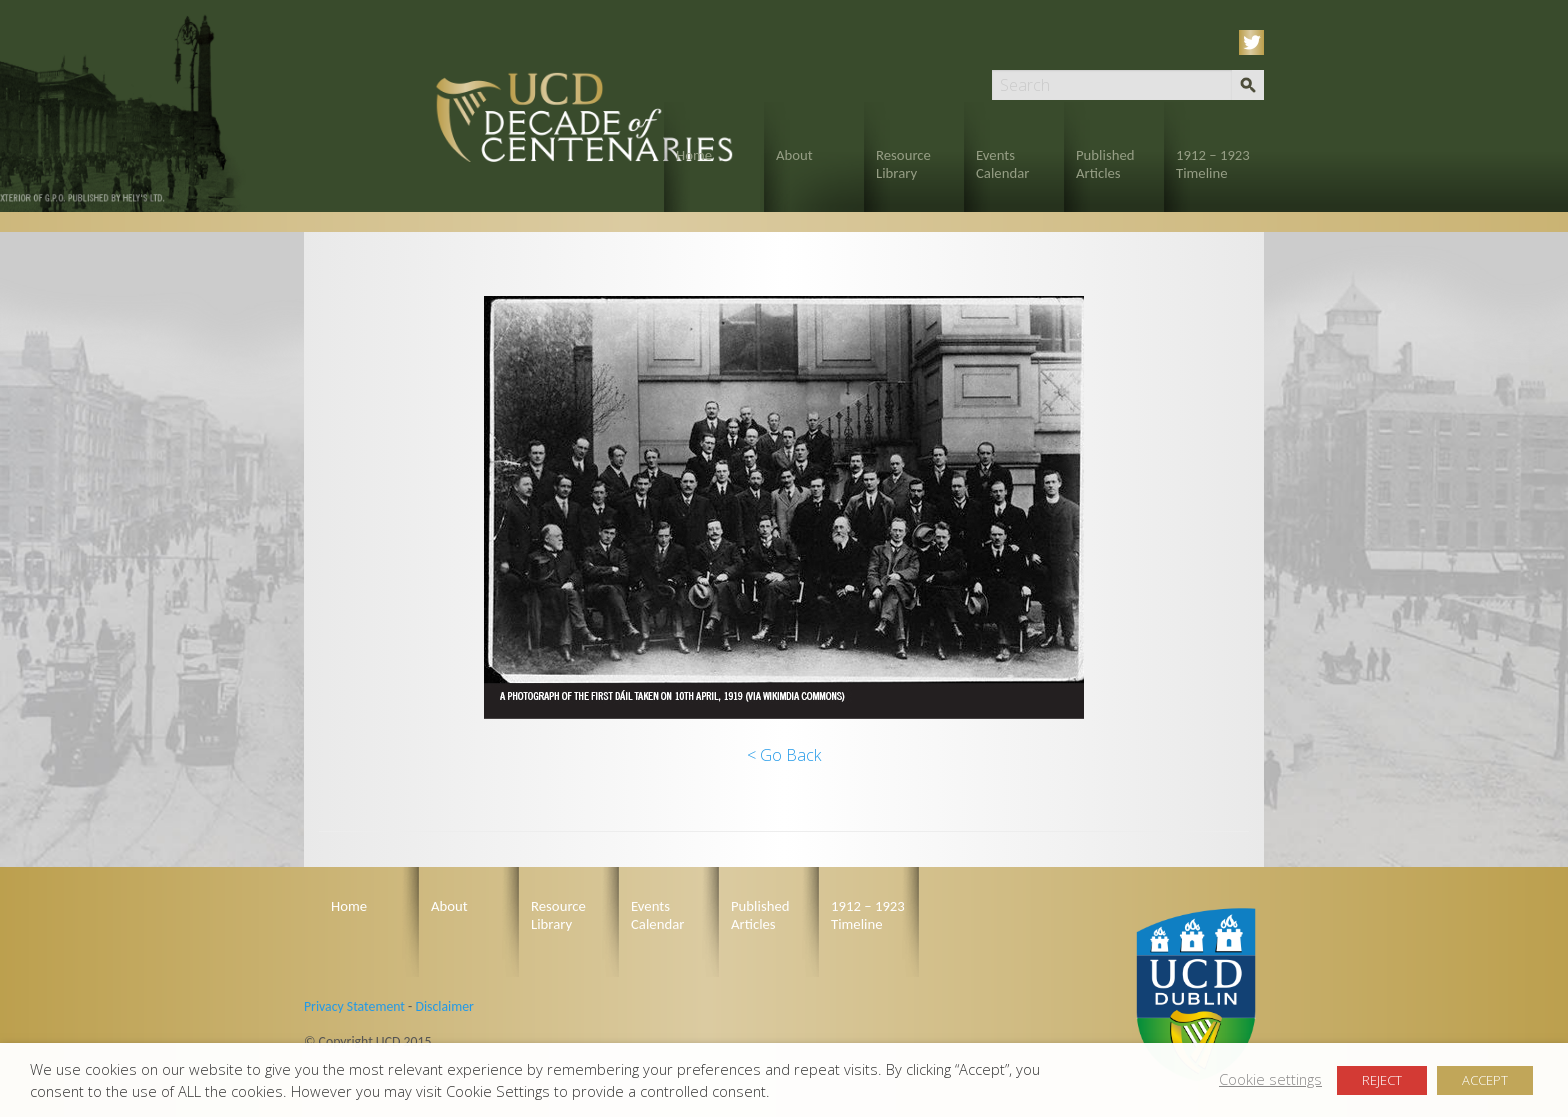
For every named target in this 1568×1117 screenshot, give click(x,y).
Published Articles (1105, 164)
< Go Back (784, 755)
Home (694, 155)
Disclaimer (444, 1006)
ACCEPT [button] (1485, 1080)
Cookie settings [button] (1270, 1079)
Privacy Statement (354, 1006)
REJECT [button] (1382, 1080)
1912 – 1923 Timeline (1213, 164)
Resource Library (903, 164)
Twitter (1255, 42)
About (794, 155)
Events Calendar (1002, 164)
